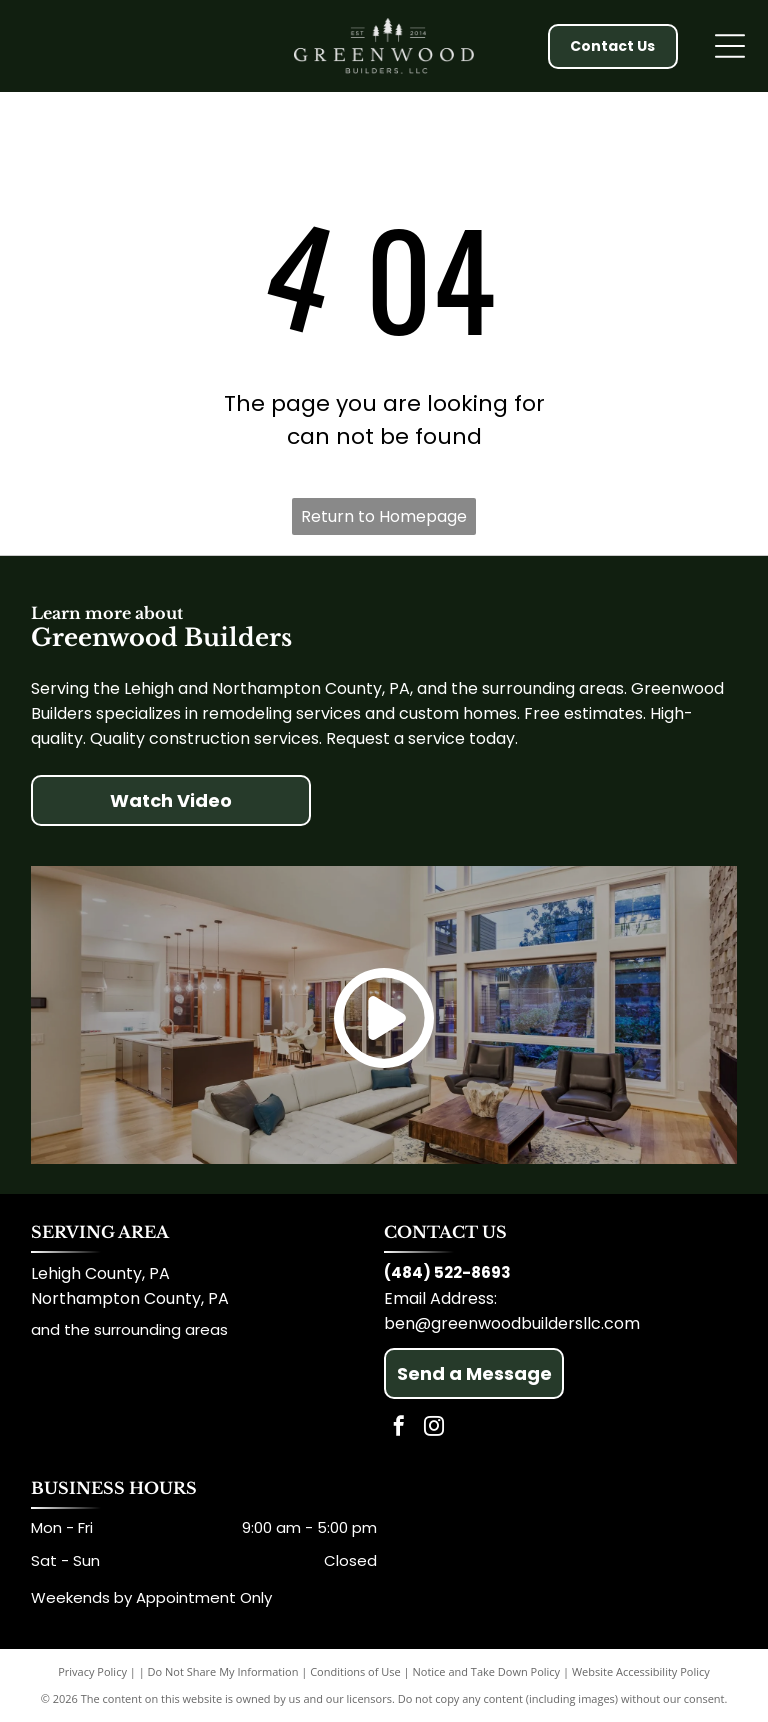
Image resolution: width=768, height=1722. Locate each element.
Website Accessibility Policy (641, 1671)
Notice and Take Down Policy (487, 1671)
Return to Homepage (384, 516)
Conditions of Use (355, 1671)
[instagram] (434, 1428)
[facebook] (399, 1428)
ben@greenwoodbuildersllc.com (512, 1323)
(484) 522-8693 (447, 1272)
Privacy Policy (92, 1671)
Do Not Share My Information (223, 1671)
